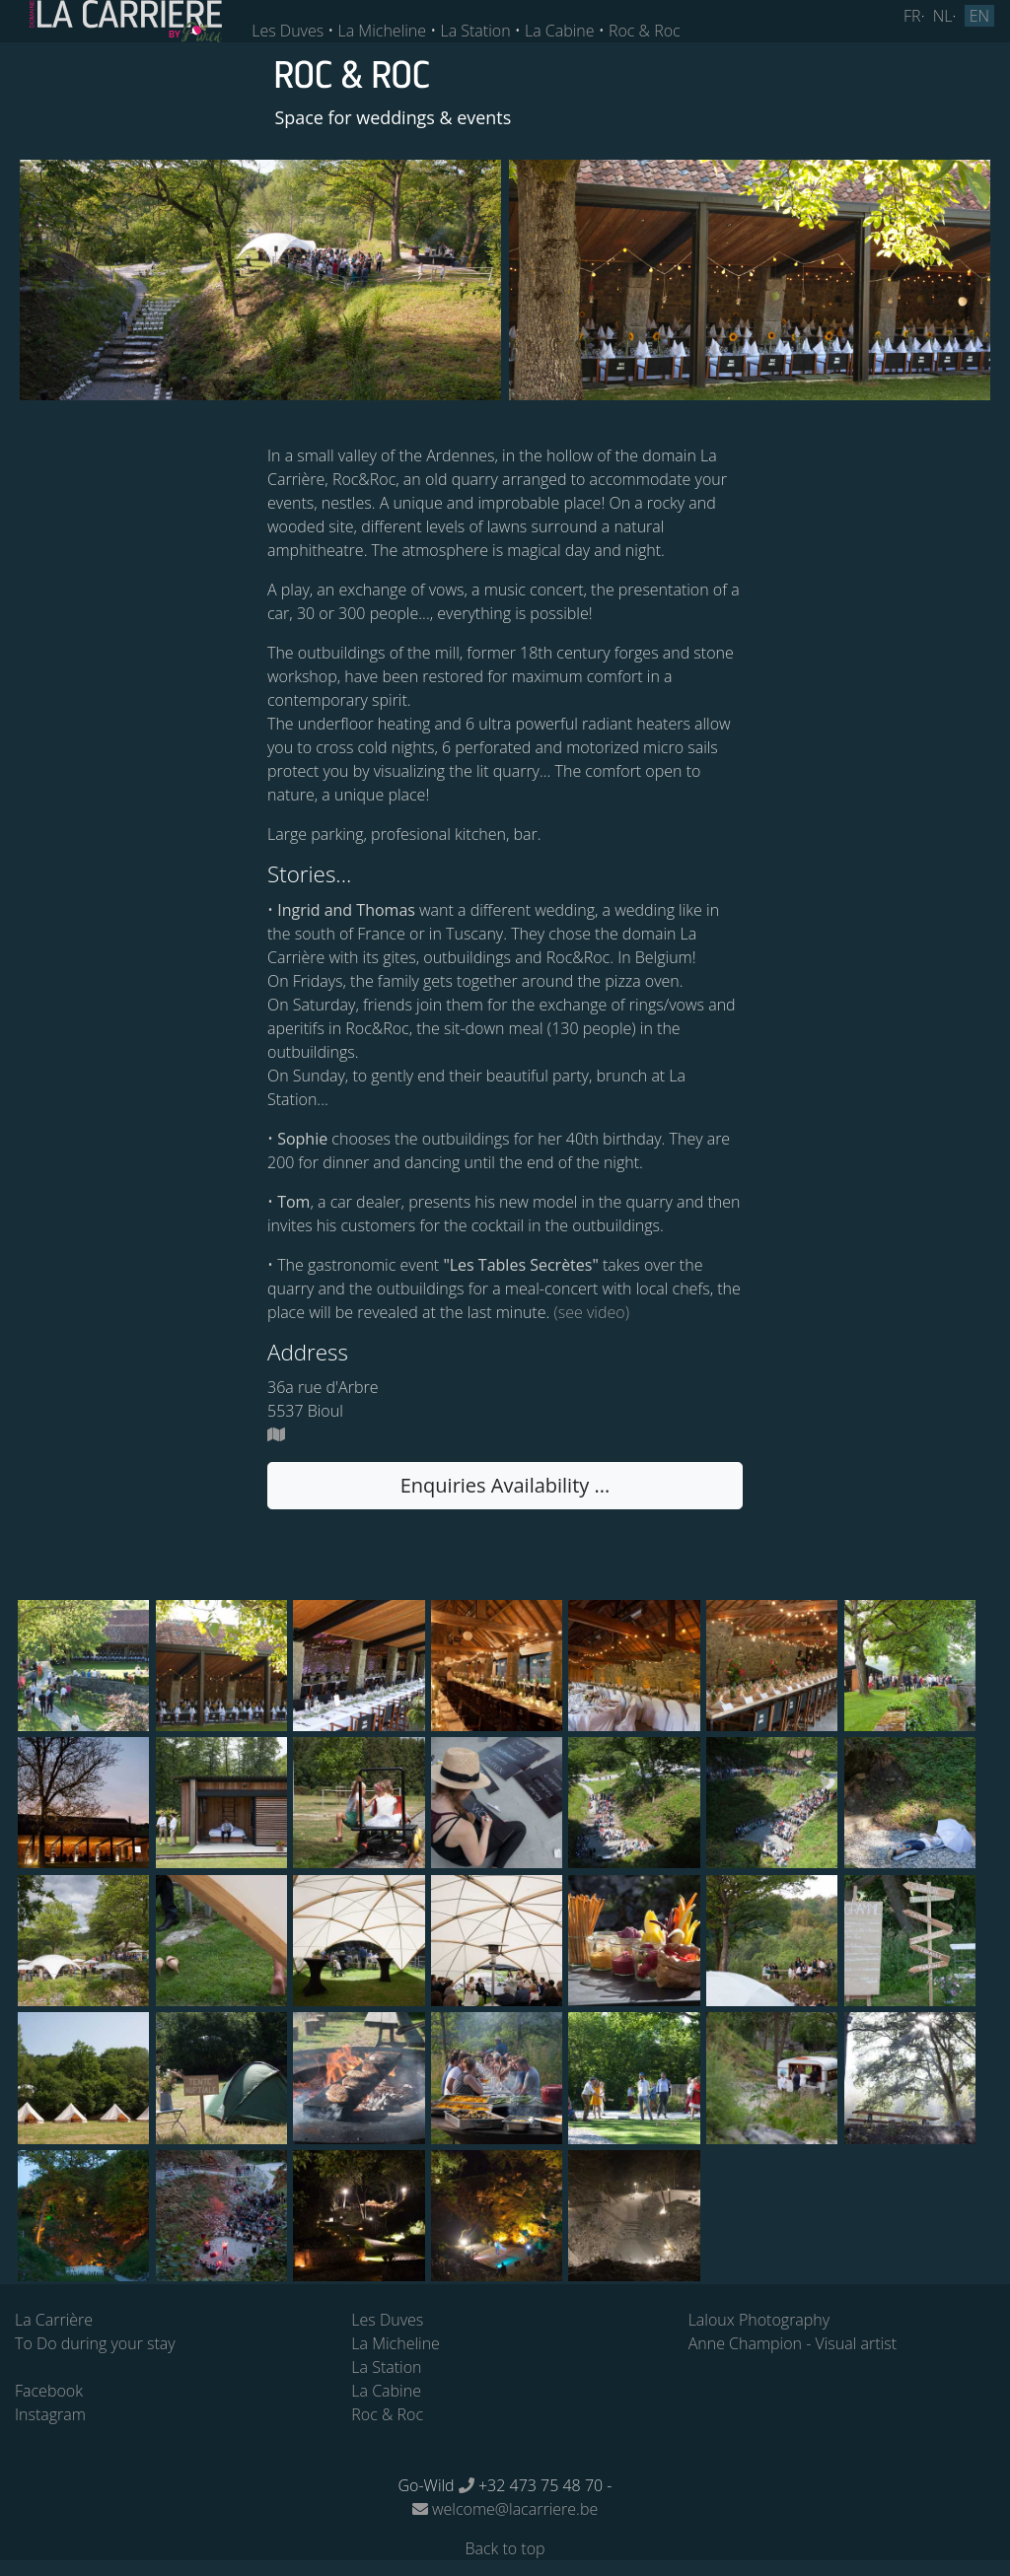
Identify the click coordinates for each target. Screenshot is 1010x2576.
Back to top (504, 2548)
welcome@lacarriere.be (505, 2509)
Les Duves (288, 30)
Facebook (49, 2391)
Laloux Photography (759, 2320)
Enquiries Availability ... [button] (505, 1485)
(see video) (589, 1312)
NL (943, 16)
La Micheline (382, 30)
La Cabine (560, 30)
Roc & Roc (645, 30)
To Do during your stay (95, 2343)
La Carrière (54, 2320)
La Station (475, 30)
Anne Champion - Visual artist (792, 2343)
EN (979, 16)
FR (912, 16)
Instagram (50, 2414)
